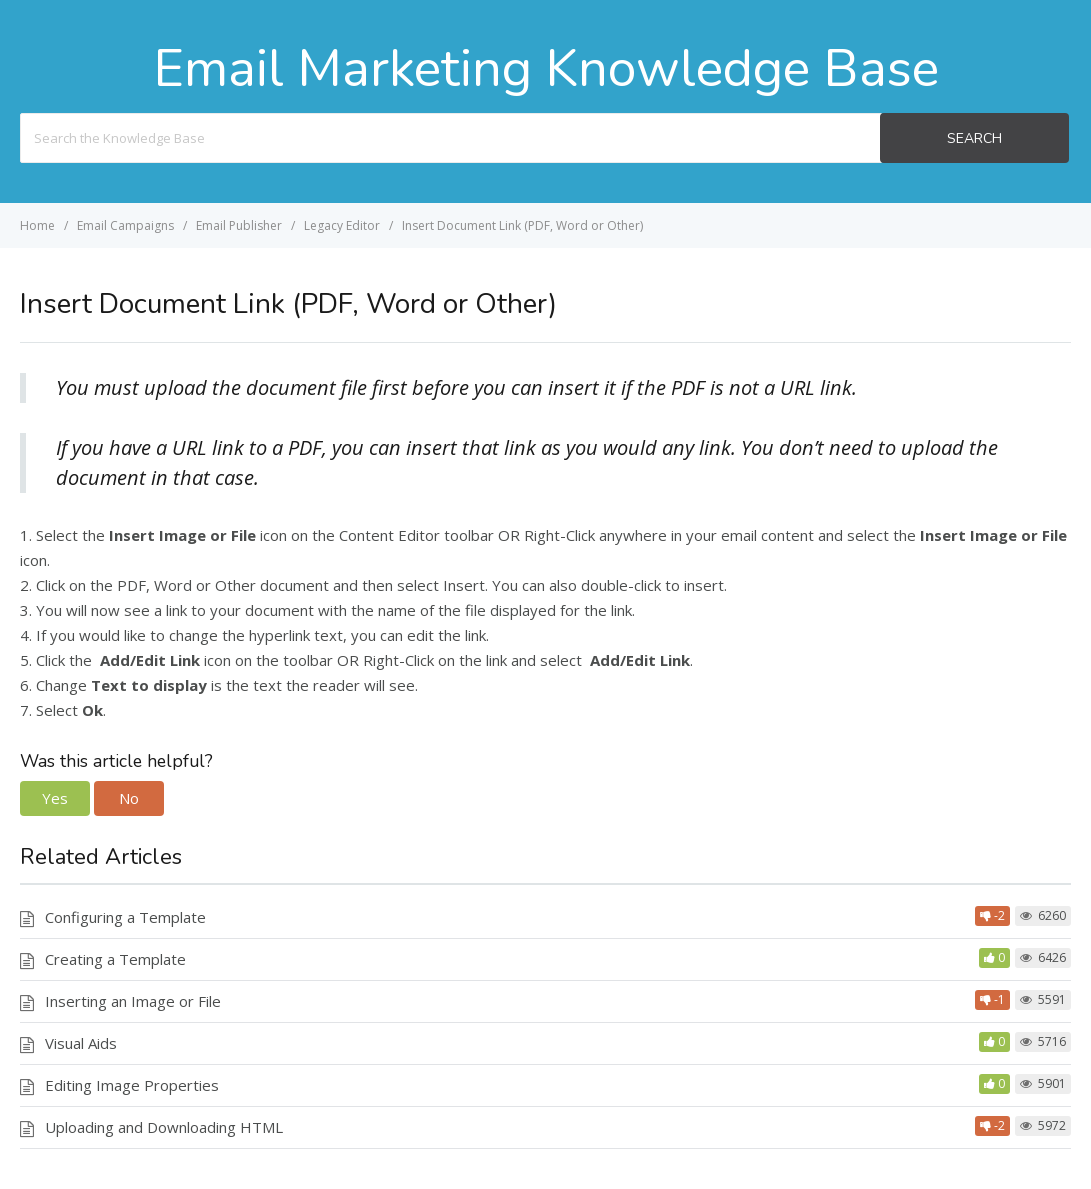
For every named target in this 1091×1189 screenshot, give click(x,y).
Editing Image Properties (132, 1085)
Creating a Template (115, 959)
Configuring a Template (125, 917)
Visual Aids (81, 1043)
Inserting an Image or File (133, 1001)
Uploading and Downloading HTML (164, 1127)
